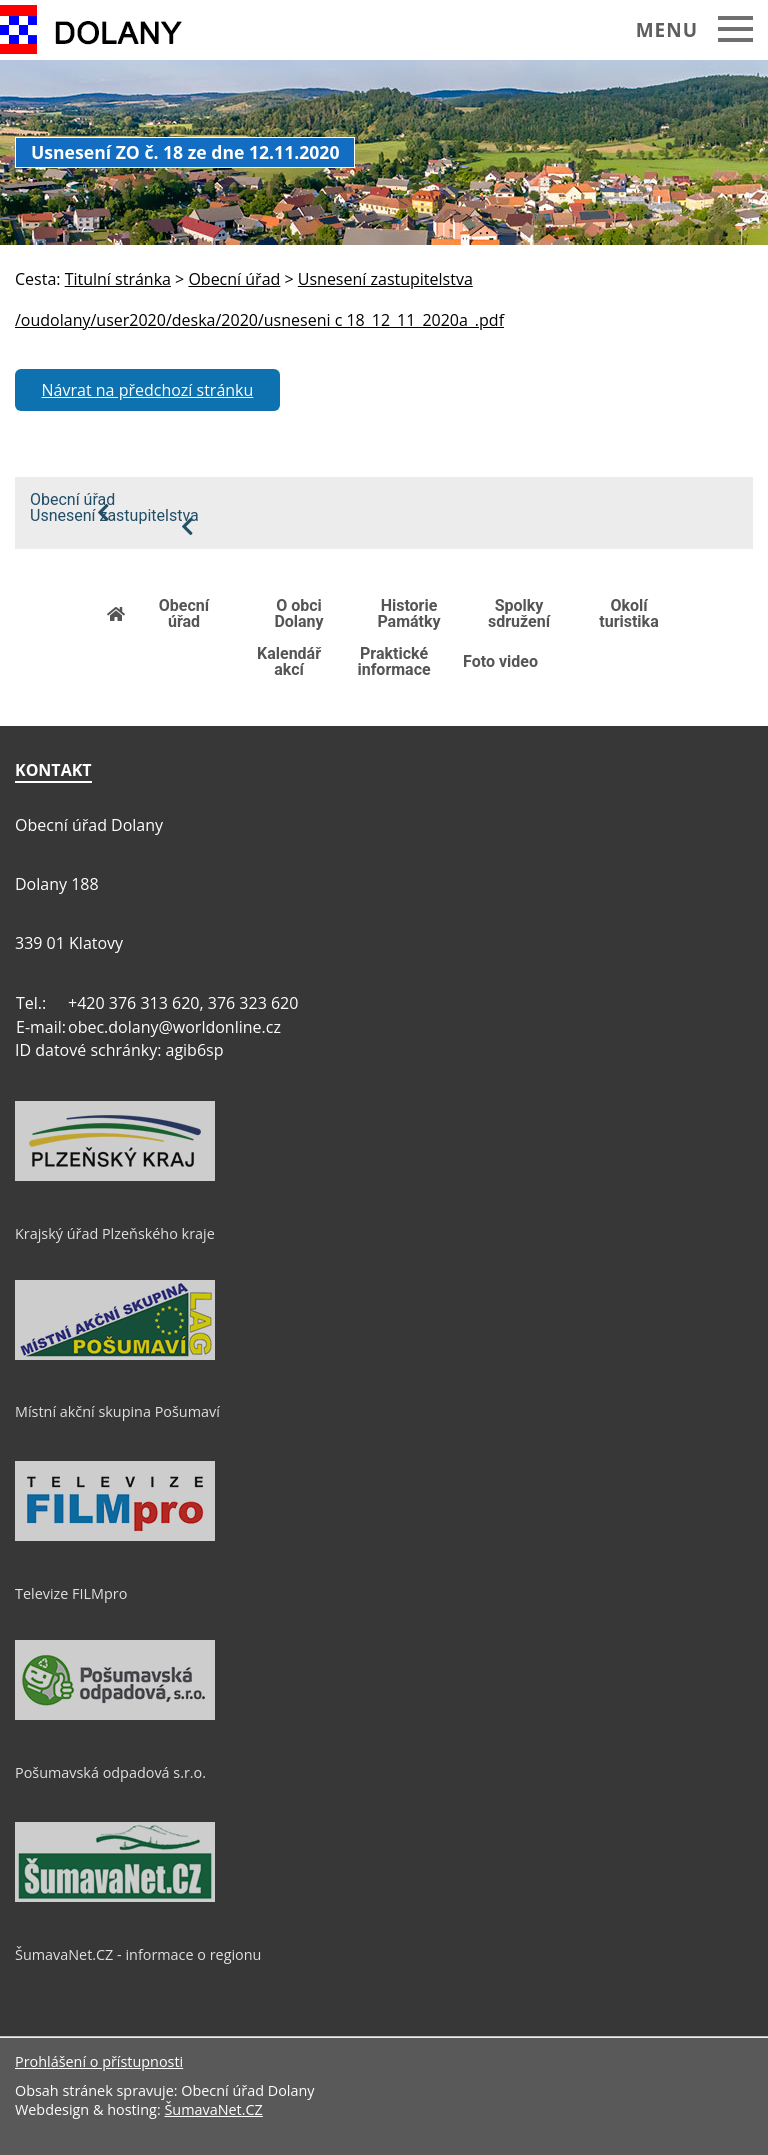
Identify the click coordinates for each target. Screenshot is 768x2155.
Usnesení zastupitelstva (114, 516)
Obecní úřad (72, 500)
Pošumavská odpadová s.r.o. (110, 1772)
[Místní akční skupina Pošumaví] (115, 1355)
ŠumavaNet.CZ (213, 2109)
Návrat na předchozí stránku (148, 390)
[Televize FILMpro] (115, 1536)
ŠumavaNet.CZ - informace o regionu (138, 1954)
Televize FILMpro (71, 1593)
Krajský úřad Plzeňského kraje (115, 1233)
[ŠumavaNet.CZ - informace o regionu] (115, 1897)
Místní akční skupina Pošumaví (117, 1411)
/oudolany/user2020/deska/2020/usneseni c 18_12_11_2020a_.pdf (259, 320)
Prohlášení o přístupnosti (99, 2061)
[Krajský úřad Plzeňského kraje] (115, 1176)
